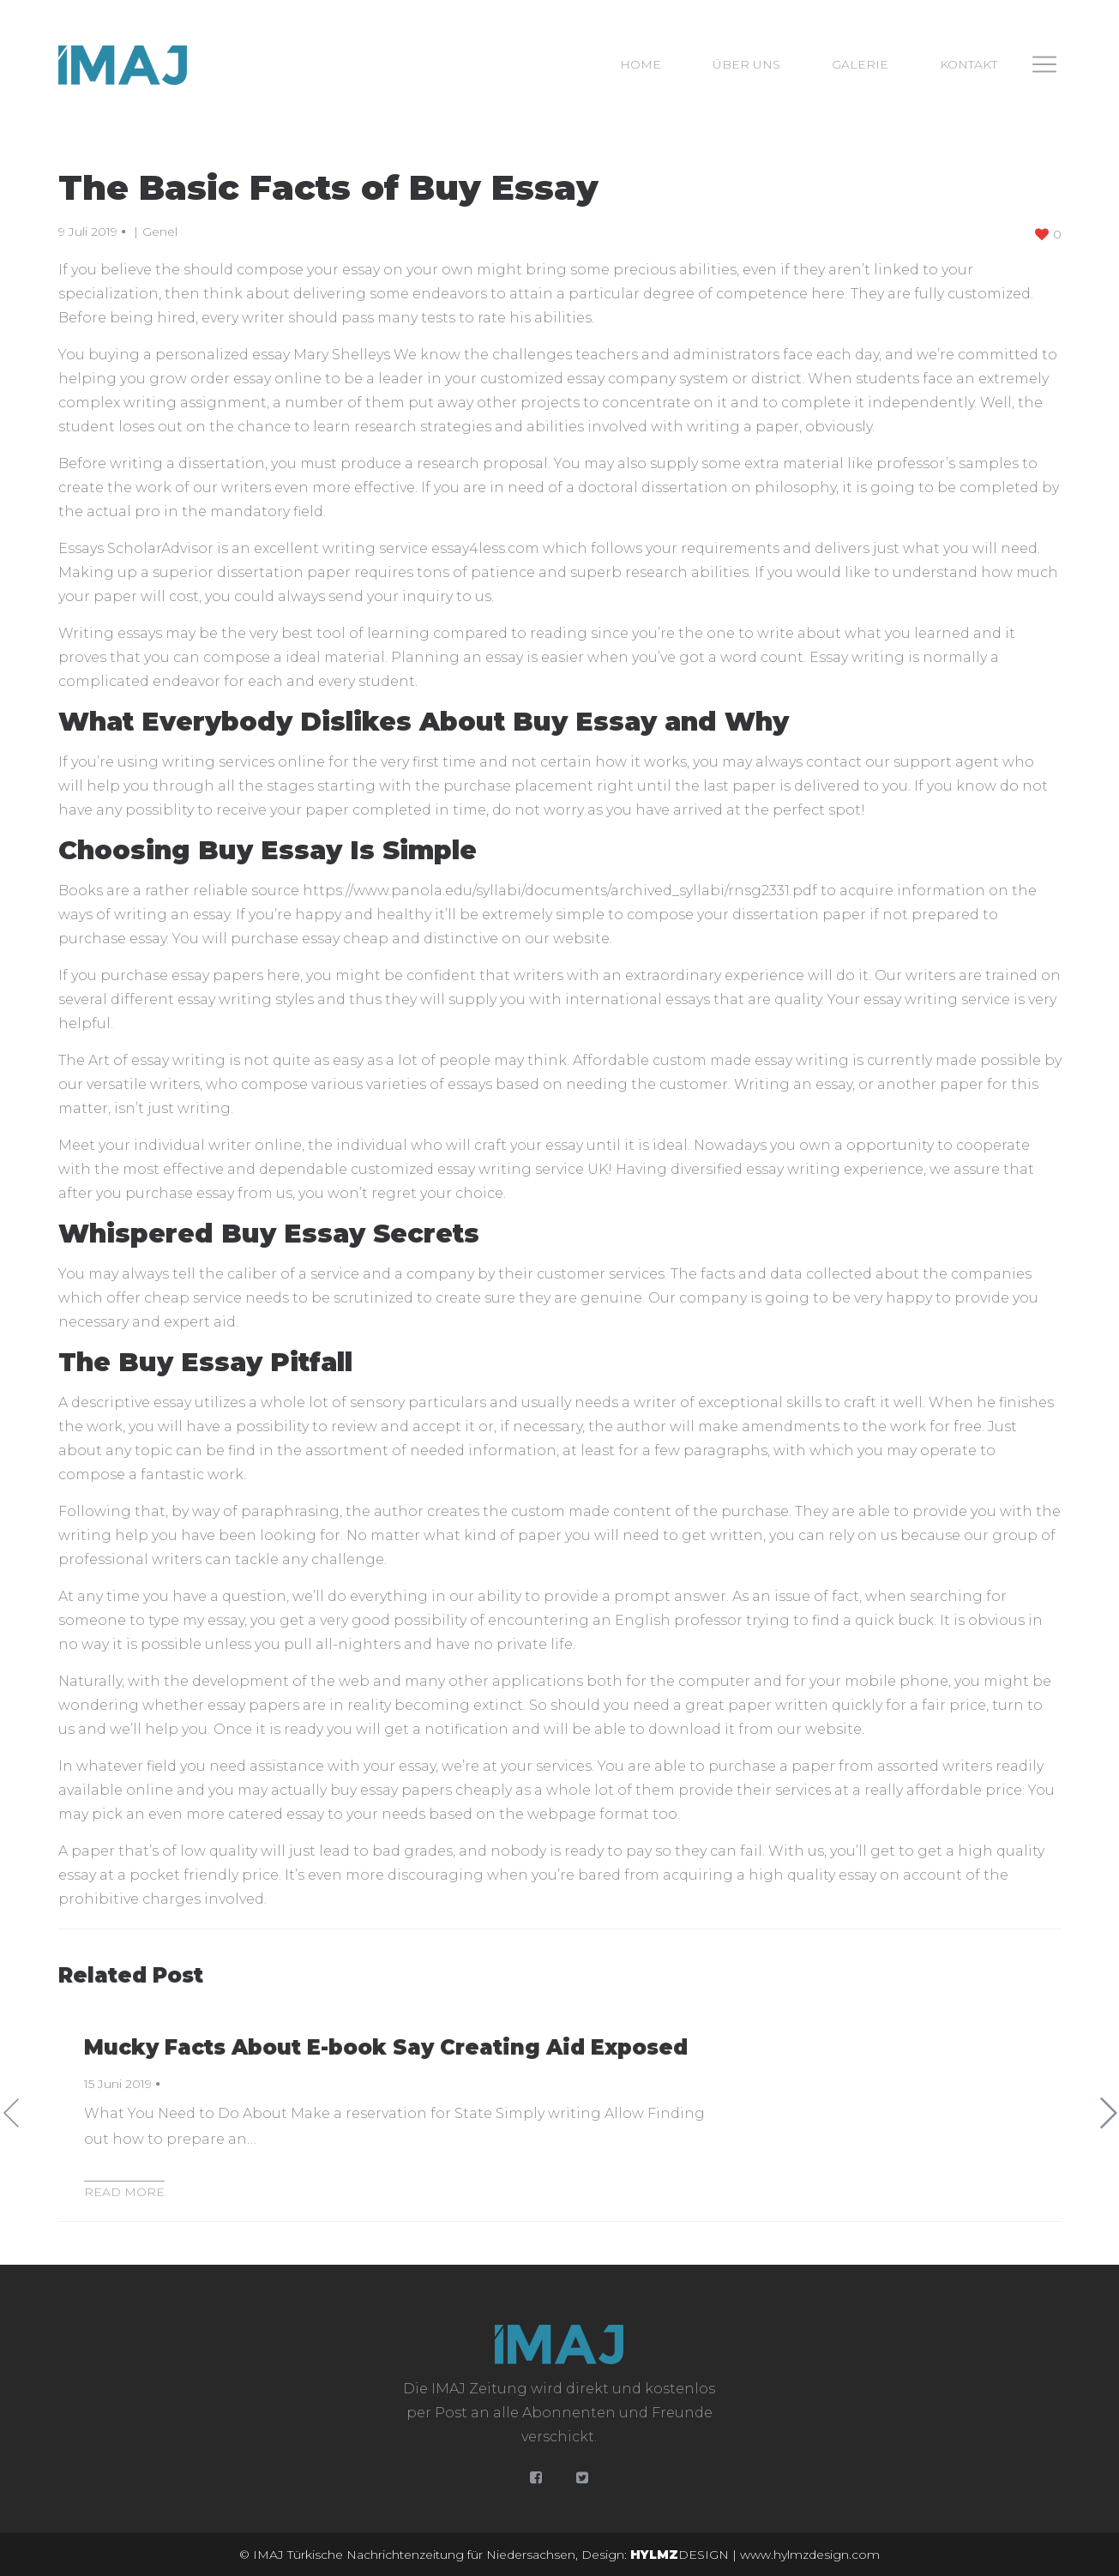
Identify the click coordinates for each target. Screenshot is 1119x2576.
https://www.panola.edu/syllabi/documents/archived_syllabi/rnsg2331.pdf (560, 890)
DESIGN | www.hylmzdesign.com (755, 2554)
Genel (159, 231)
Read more (124, 2192)
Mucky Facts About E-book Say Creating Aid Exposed (386, 2047)
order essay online (256, 378)
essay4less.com (485, 548)
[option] (560, 2113)
